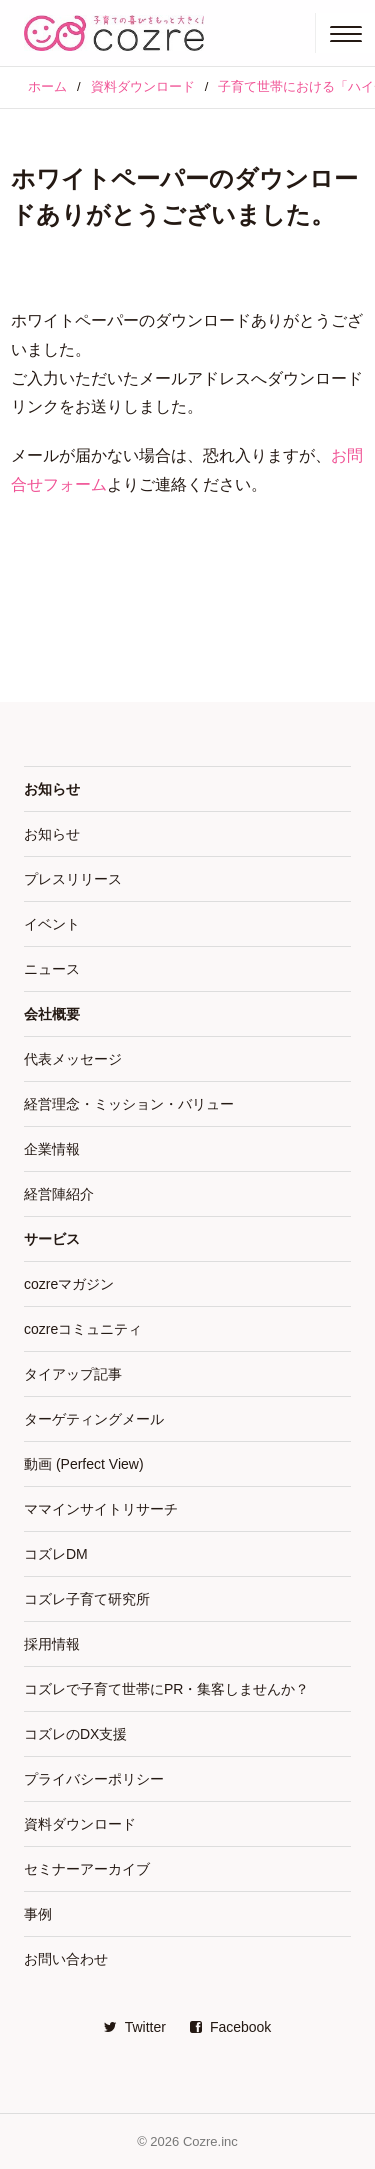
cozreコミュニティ (83, 1329)
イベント (52, 924)
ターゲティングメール (94, 1419)
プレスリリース (73, 879)
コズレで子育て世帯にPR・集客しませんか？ (166, 1689)
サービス (52, 1239)
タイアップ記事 (73, 1374)
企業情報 (52, 1149)
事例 (38, 1914)
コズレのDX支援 (75, 1734)
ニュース (52, 969)
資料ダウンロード (80, 1824)
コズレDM (56, 1554)
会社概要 (52, 1014)
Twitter (135, 2027)
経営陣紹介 (59, 1194)
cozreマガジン (69, 1284)
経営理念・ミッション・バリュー (129, 1104)
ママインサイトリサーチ (101, 1509)
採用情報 (52, 1644)
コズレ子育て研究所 (87, 1599)
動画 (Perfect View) (84, 1464)
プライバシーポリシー (94, 1779)
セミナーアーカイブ (87, 1869)
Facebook (230, 2027)
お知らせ (52, 789)
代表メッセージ (73, 1059)
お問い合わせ (66, 1959)
